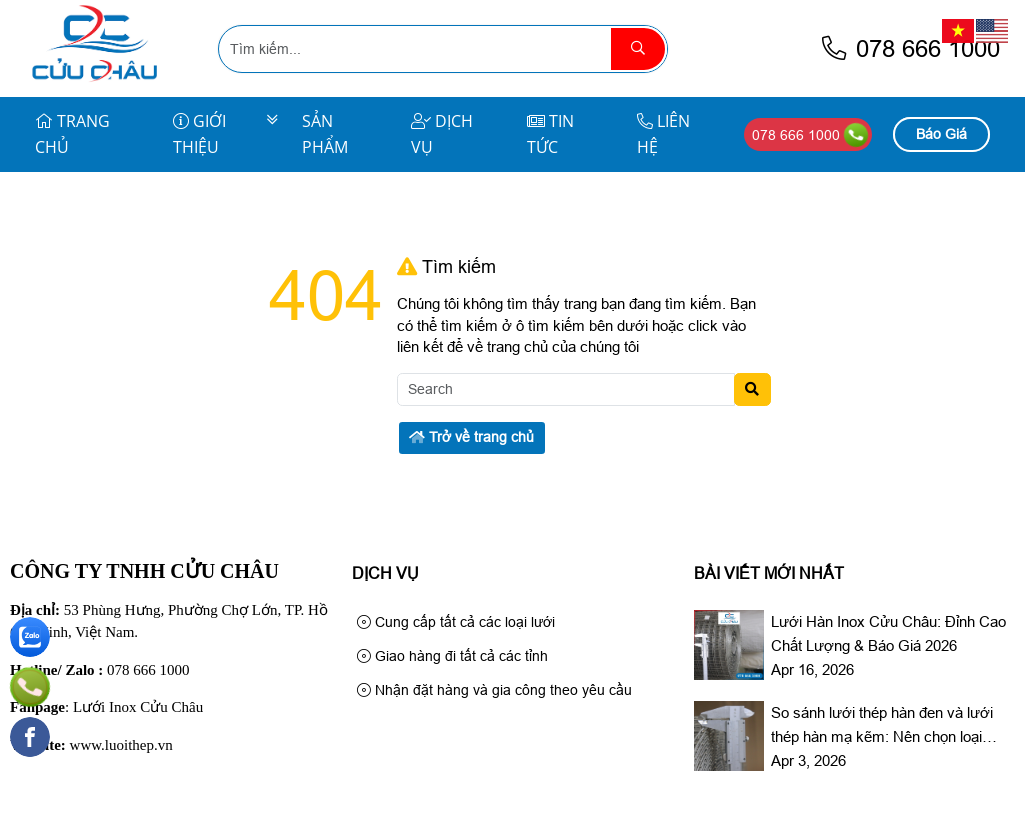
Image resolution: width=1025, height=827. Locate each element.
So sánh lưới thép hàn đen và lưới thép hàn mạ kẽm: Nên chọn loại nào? (882, 726)
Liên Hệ (663, 134)
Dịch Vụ (442, 134)
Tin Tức (550, 134)
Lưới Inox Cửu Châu (138, 707)
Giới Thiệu (199, 134)
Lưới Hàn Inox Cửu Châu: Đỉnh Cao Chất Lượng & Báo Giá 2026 (888, 633)
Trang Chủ (72, 134)
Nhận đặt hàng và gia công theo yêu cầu (494, 690)
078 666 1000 (909, 48)
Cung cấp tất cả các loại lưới (456, 622)
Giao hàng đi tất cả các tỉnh (452, 656)
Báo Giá (941, 134)
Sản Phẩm (325, 134)
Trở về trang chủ (471, 437)
